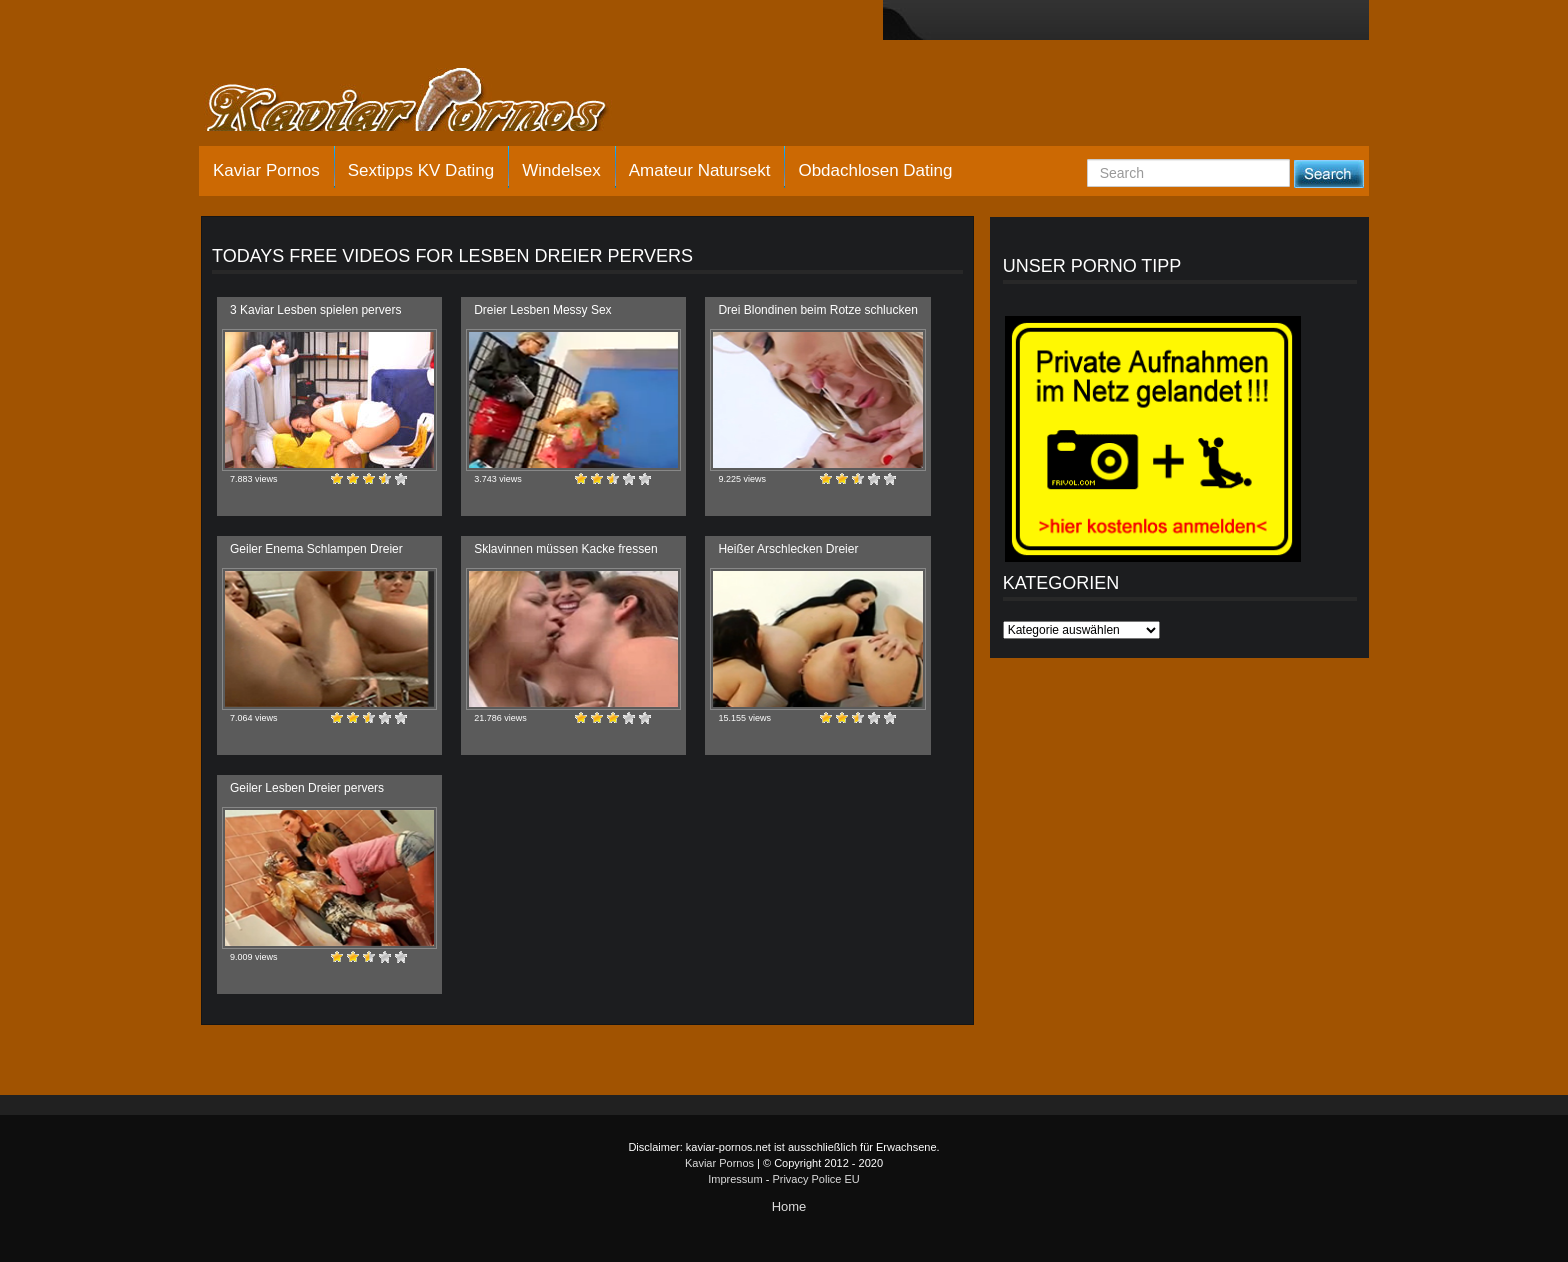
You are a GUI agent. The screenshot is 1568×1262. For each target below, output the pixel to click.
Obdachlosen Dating (875, 170)
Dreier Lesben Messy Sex (542, 310)
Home (789, 1206)
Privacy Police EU (815, 1179)
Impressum (735, 1179)
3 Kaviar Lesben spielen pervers (315, 310)
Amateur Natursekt (700, 170)
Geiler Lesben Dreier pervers (307, 788)
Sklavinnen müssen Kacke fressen (565, 549)
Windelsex (561, 170)
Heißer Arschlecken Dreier (788, 549)
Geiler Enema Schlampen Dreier (316, 549)
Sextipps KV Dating (421, 170)
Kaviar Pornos (266, 170)
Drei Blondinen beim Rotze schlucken (817, 310)
